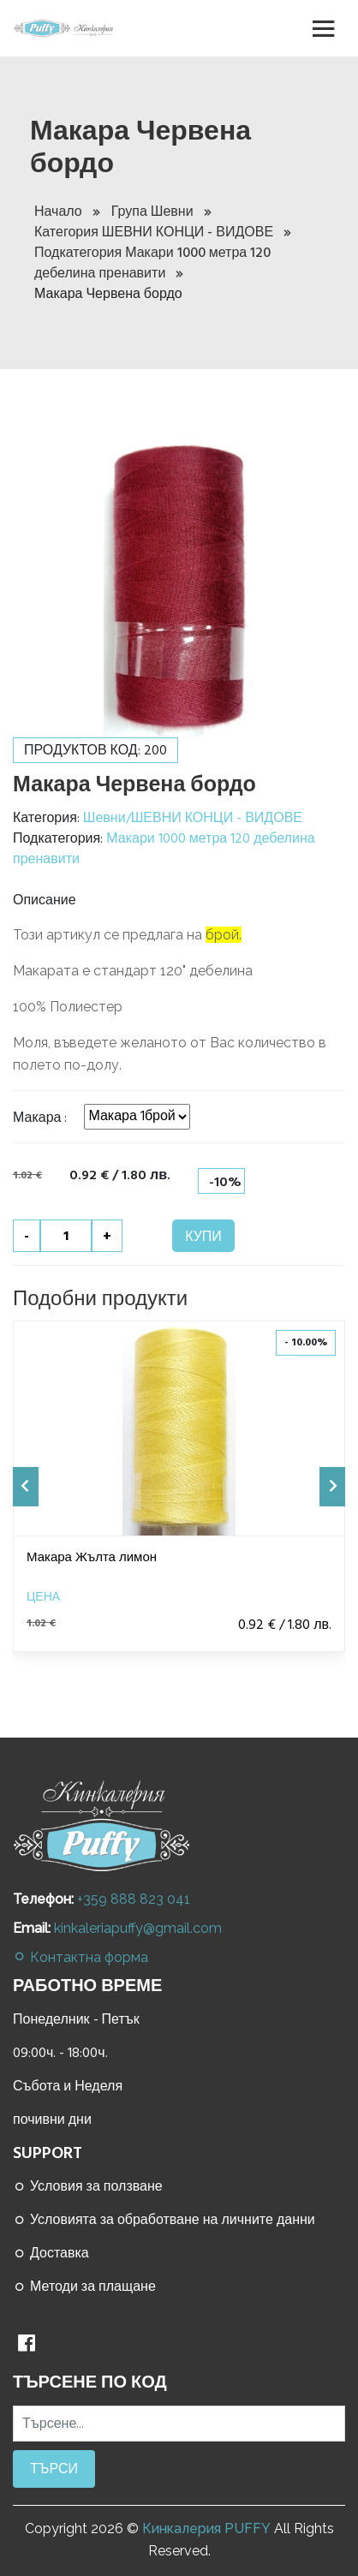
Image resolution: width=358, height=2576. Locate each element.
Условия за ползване (88, 2186)
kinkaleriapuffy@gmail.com (138, 1928)
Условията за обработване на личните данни (164, 2220)
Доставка (51, 2253)
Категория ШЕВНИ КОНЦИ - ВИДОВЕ (162, 232)
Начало (66, 211)
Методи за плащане (84, 2286)
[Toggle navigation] (323, 28)
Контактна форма (80, 1957)
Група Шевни (161, 211)
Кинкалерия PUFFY (206, 2528)
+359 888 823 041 (133, 1899)
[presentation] (26, 1486)
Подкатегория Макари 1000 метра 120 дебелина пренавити (152, 263)
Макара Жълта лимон (92, 1557)
